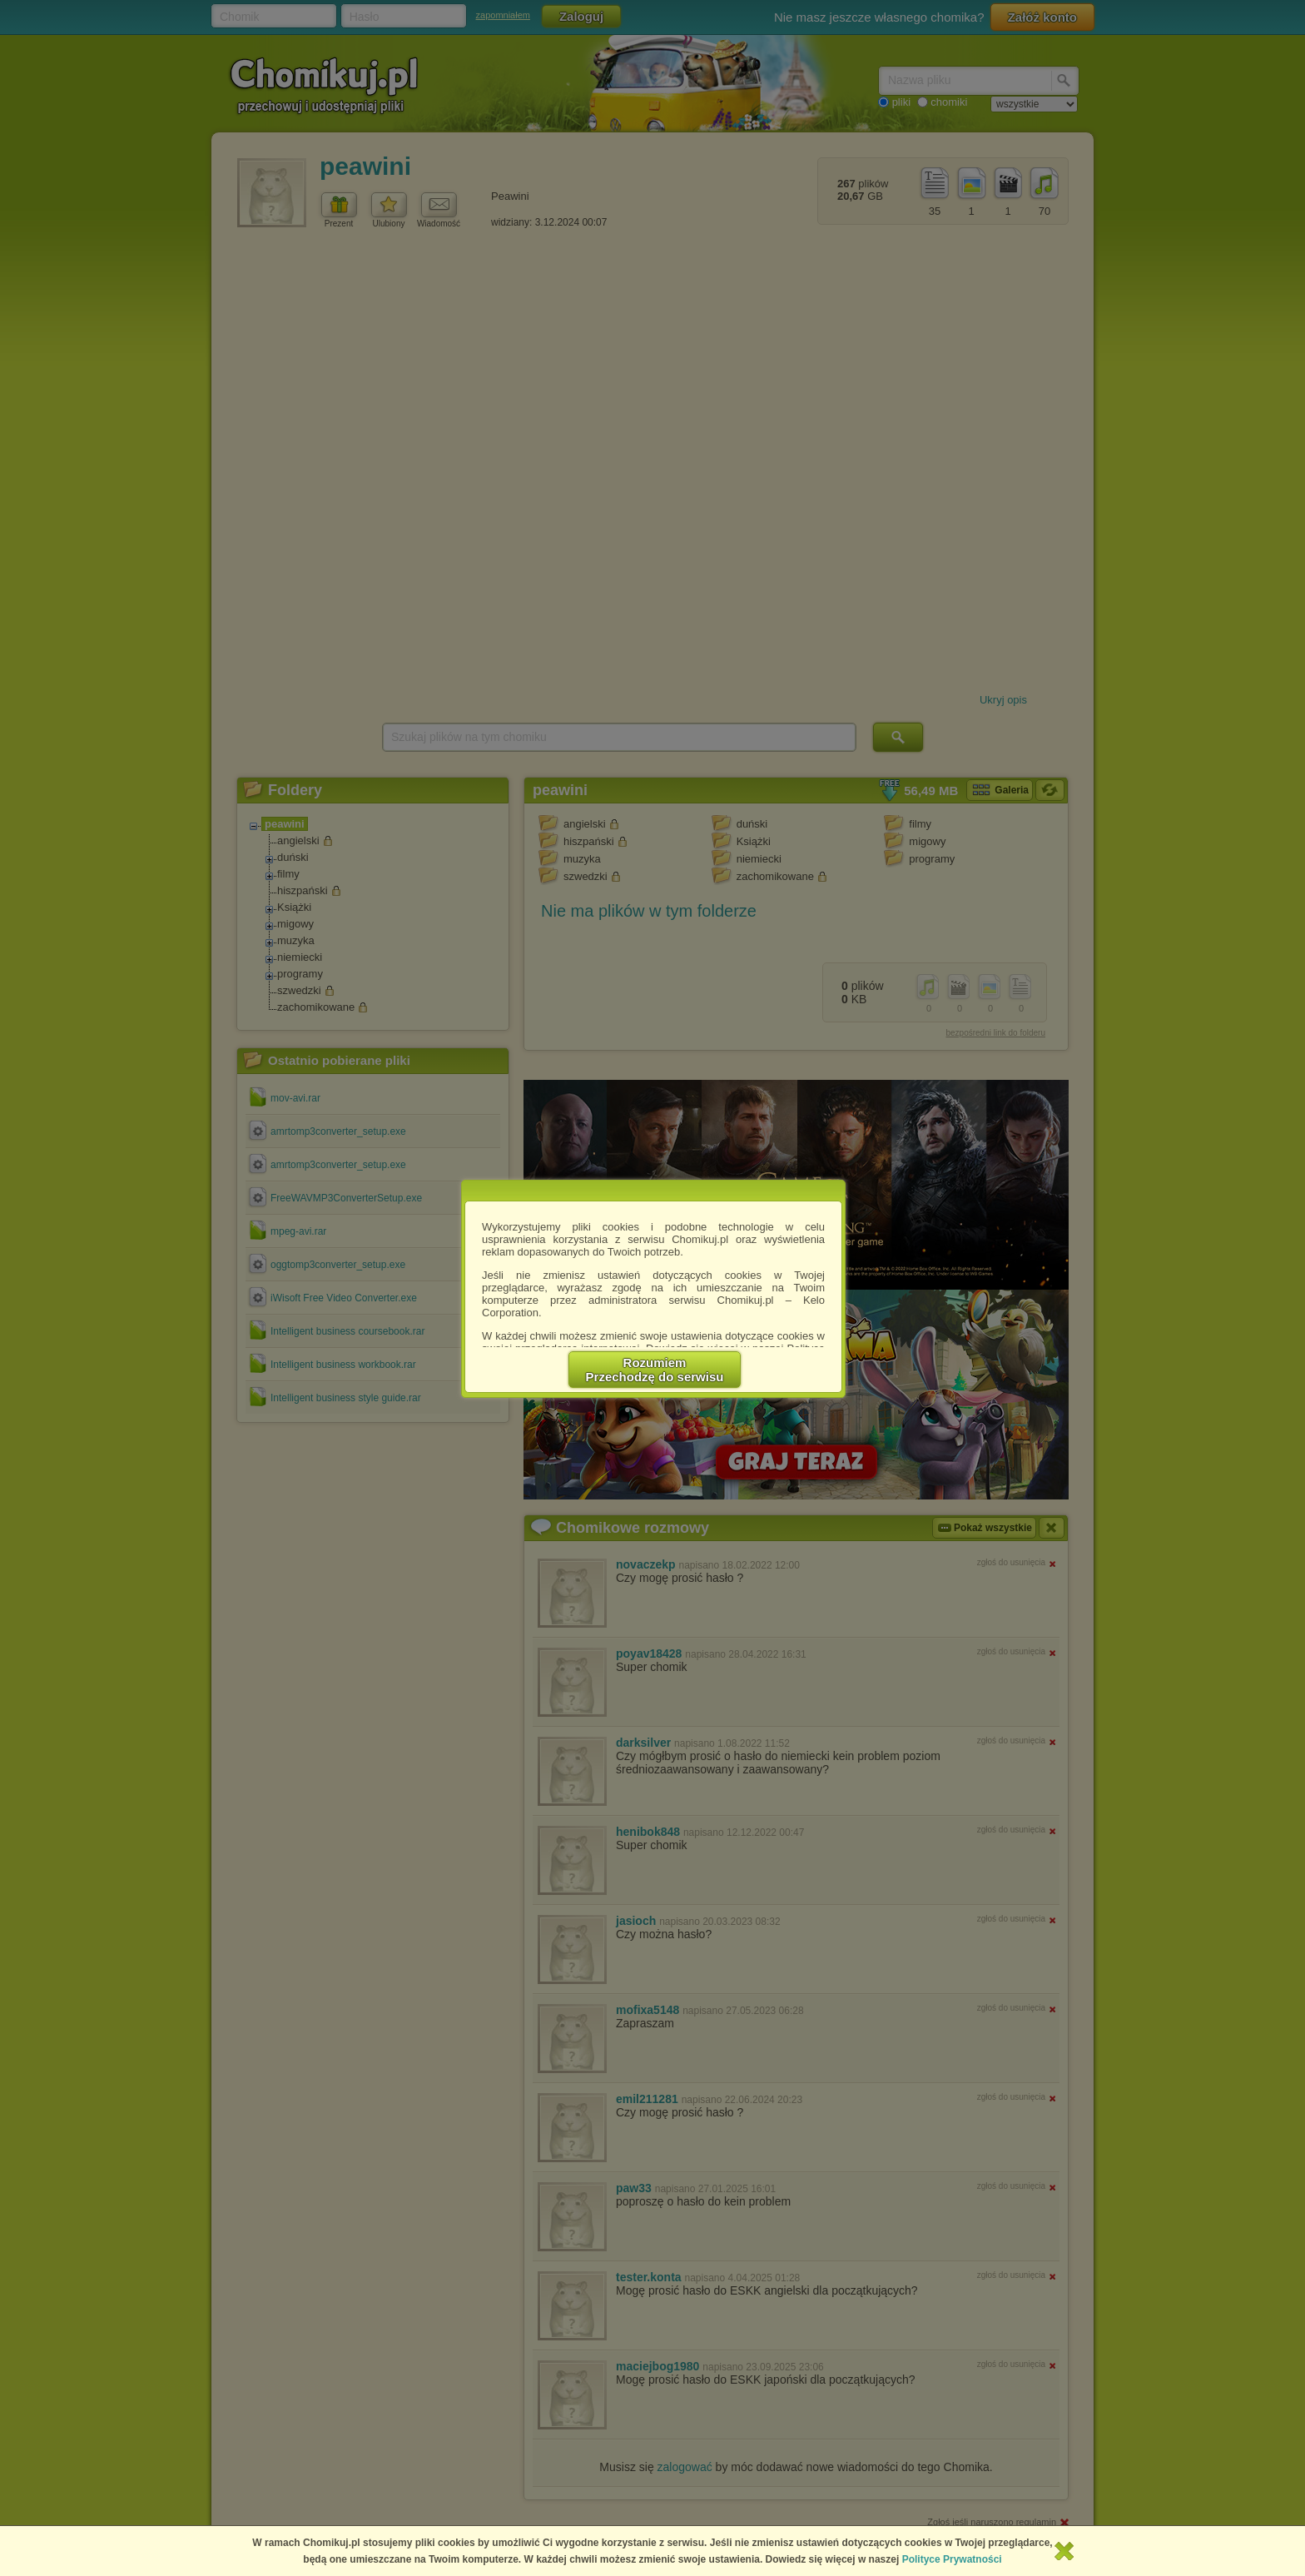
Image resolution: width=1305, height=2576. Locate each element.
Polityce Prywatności (952, 2559)
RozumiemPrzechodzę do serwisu (655, 1369)
